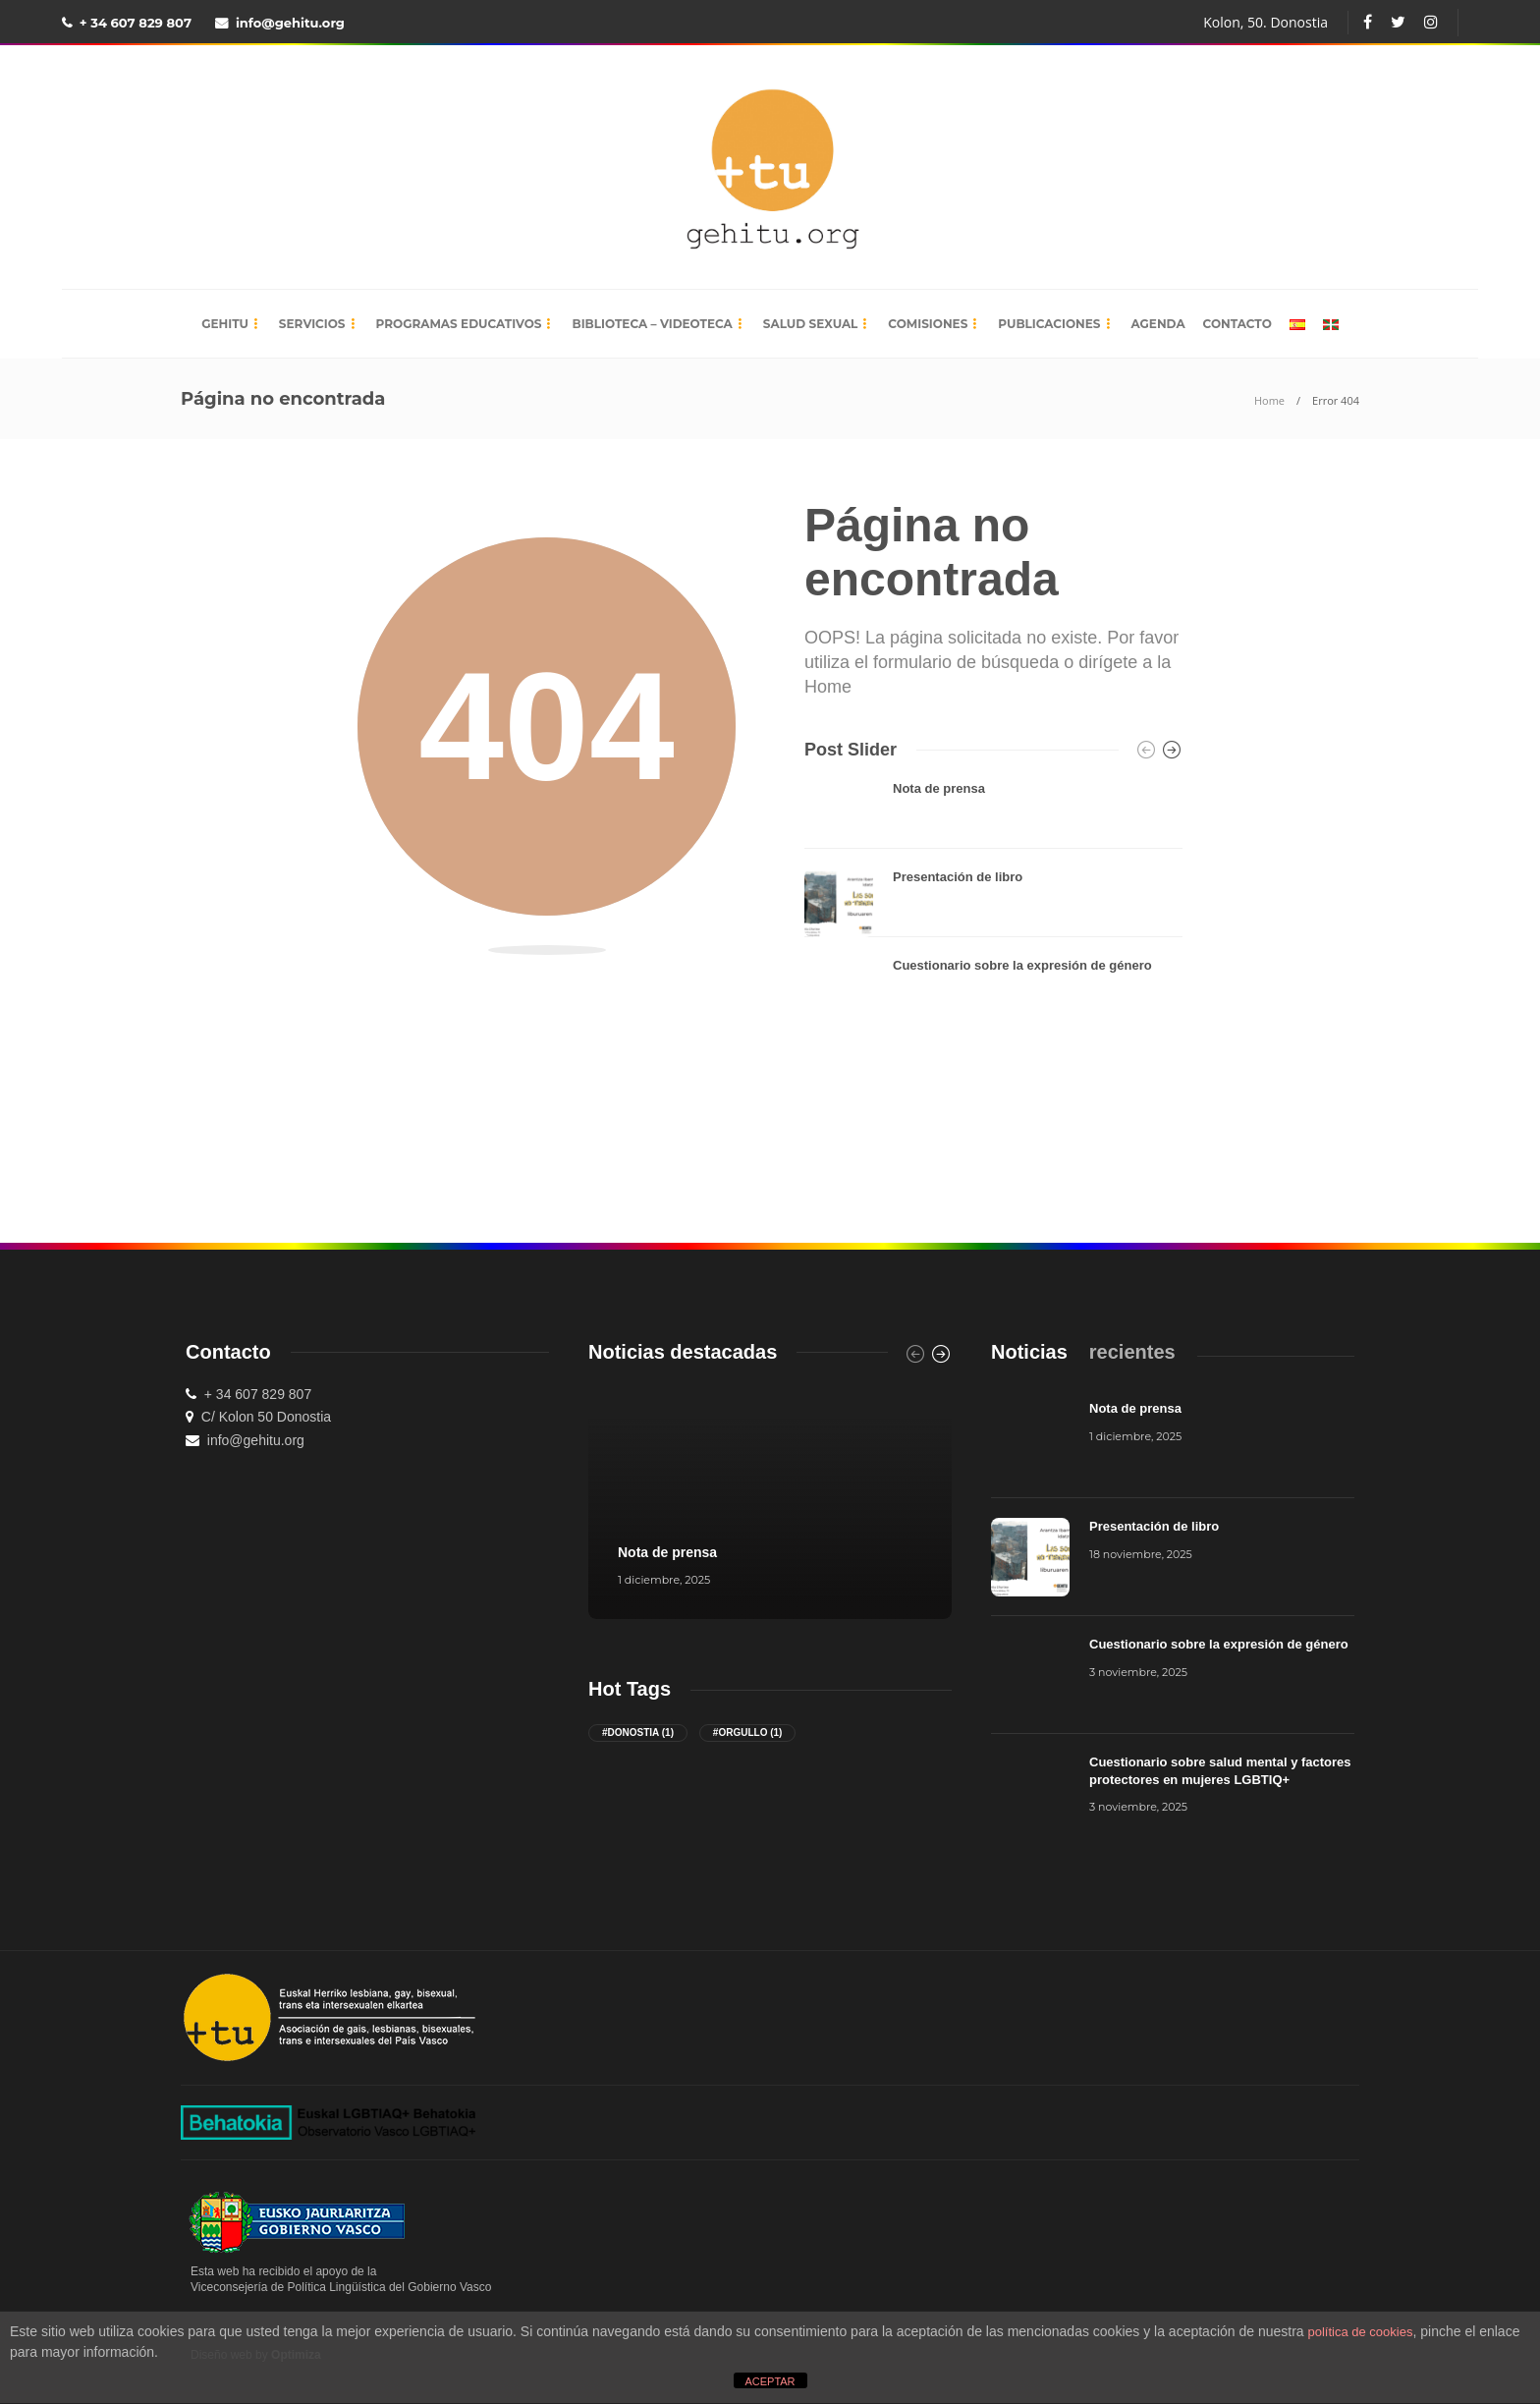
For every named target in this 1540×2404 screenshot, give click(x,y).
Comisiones (927, 323)
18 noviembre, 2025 (1140, 1554)
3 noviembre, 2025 (1138, 1672)
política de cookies (1360, 2331)
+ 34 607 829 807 (136, 22)
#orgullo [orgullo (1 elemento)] (748, 1732)
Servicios (312, 323)
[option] (993, 903)
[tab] (1029, 1352)
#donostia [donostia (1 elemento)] (638, 1732)
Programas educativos (459, 323)
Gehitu (224, 323)
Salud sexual (810, 323)
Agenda (1158, 323)
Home (1269, 400)
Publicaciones (1049, 323)
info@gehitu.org (290, 22)
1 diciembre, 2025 (664, 1580)
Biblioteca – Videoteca (652, 323)
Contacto (1237, 323)
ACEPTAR (769, 2381)
